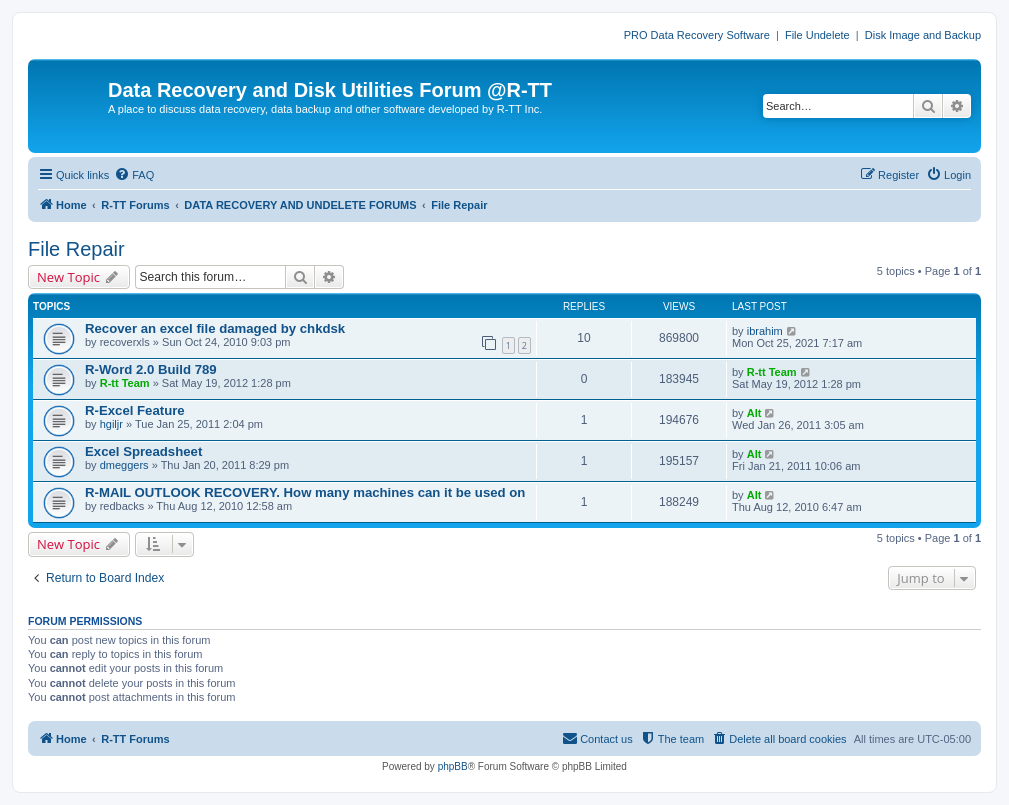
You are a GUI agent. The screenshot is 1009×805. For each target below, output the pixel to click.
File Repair (76, 249)
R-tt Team (125, 383)
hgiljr (111, 424)
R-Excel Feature (135, 410)
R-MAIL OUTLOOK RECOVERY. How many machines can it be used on (305, 492)
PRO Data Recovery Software (697, 35)
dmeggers (124, 465)
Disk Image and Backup (923, 35)
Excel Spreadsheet (143, 451)
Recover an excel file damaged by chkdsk (215, 328)
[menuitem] (134, 175)
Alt (754, 413)
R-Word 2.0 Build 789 (151, 369)
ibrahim (765, 331)
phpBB (453, 766)
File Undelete (817, 35)
